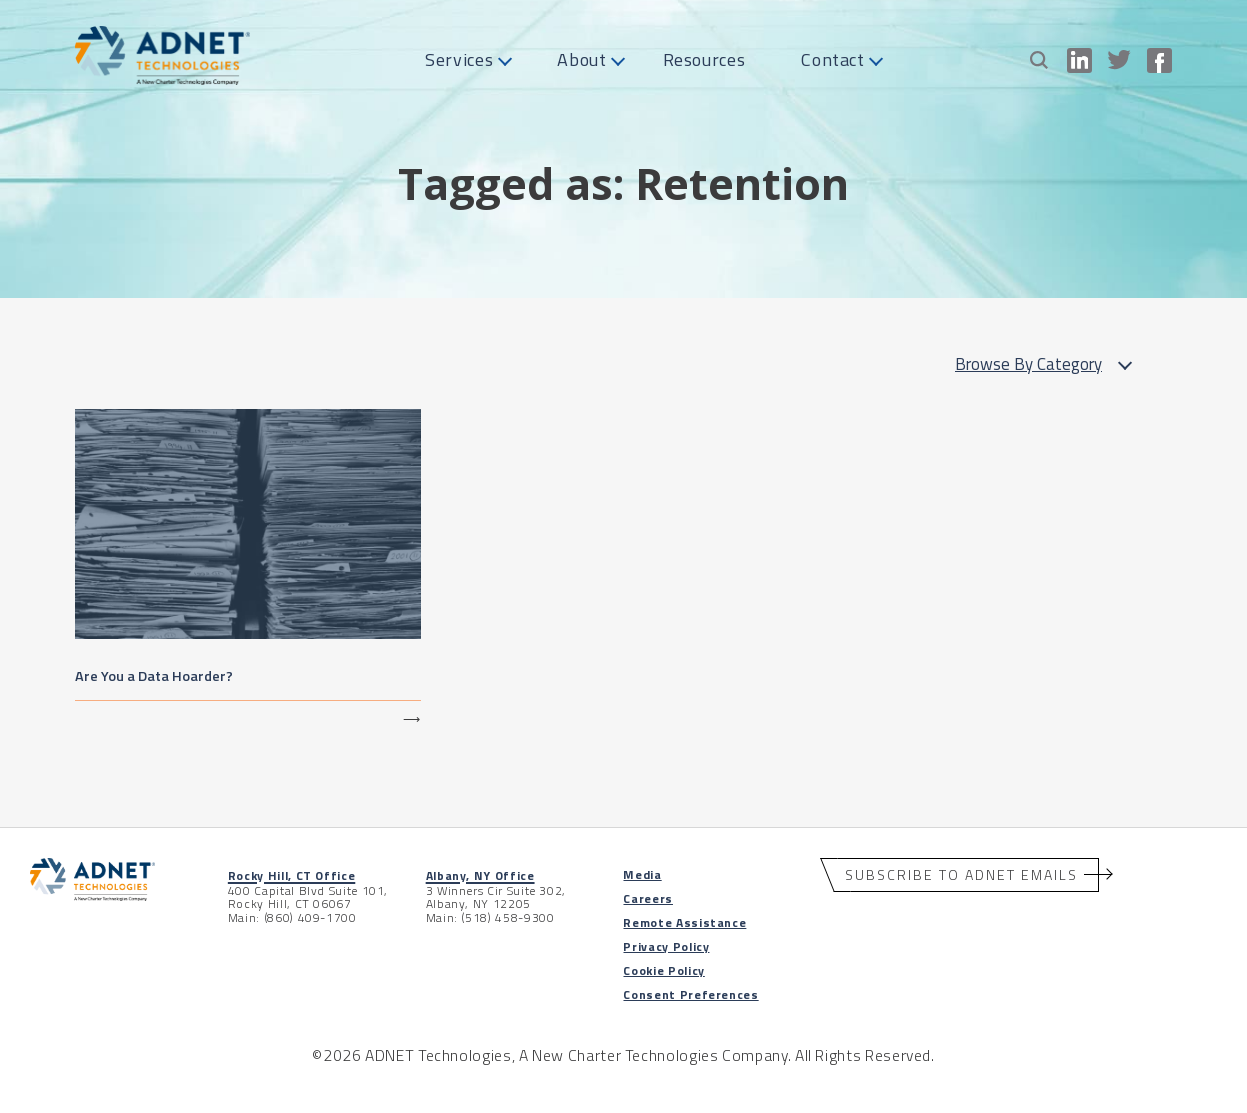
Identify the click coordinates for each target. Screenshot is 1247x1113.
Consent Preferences (690, 994)
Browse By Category (1048, 364)
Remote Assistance (684, 922)
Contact (832, 59)
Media (642, 874)
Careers (647, 898)
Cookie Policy (663, 970)
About (581, 59)
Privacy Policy (666, 946)
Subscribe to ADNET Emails (961, 874)
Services (459, 59)
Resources (704, 59)
